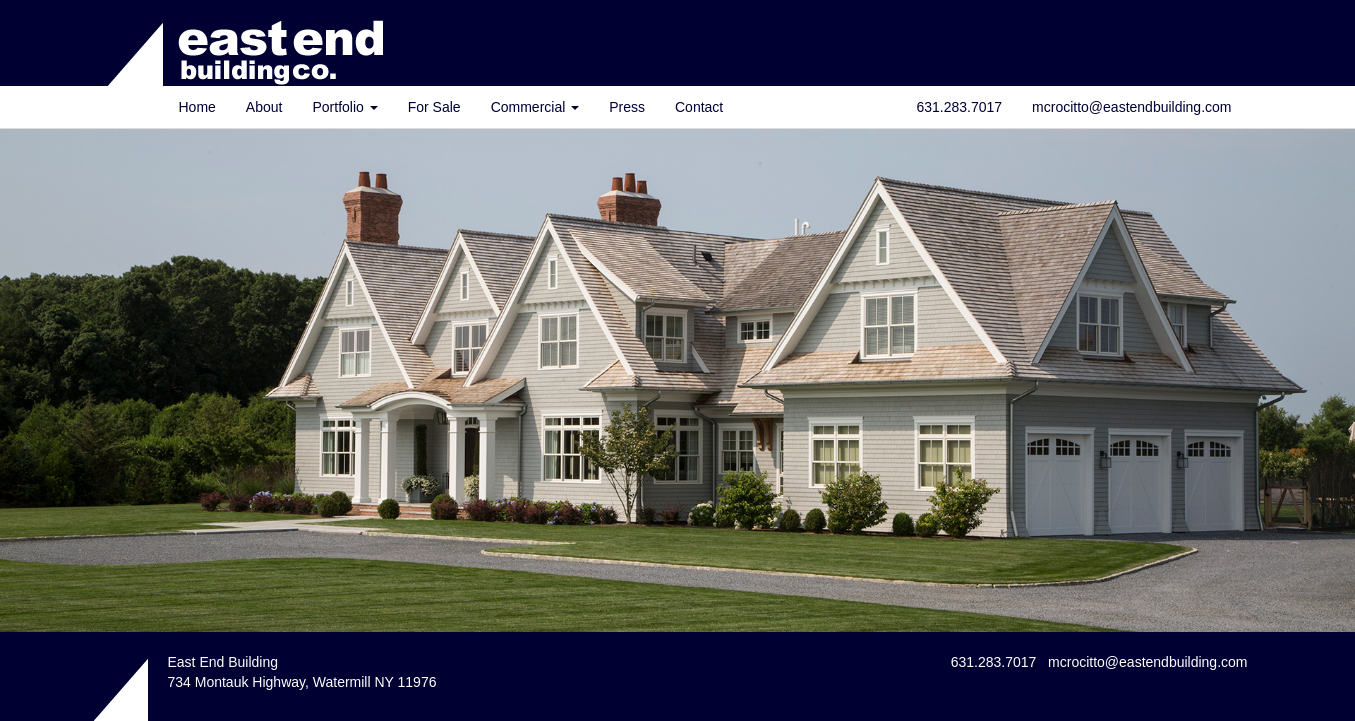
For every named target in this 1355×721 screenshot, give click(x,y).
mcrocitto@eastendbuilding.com (1131, 107)
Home (197, 107)
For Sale (434, 107)
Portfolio (344, 107)
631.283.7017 (959, 107)
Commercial (535, 107)
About (264, 107)
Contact (699, 107)
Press (627, 107)
